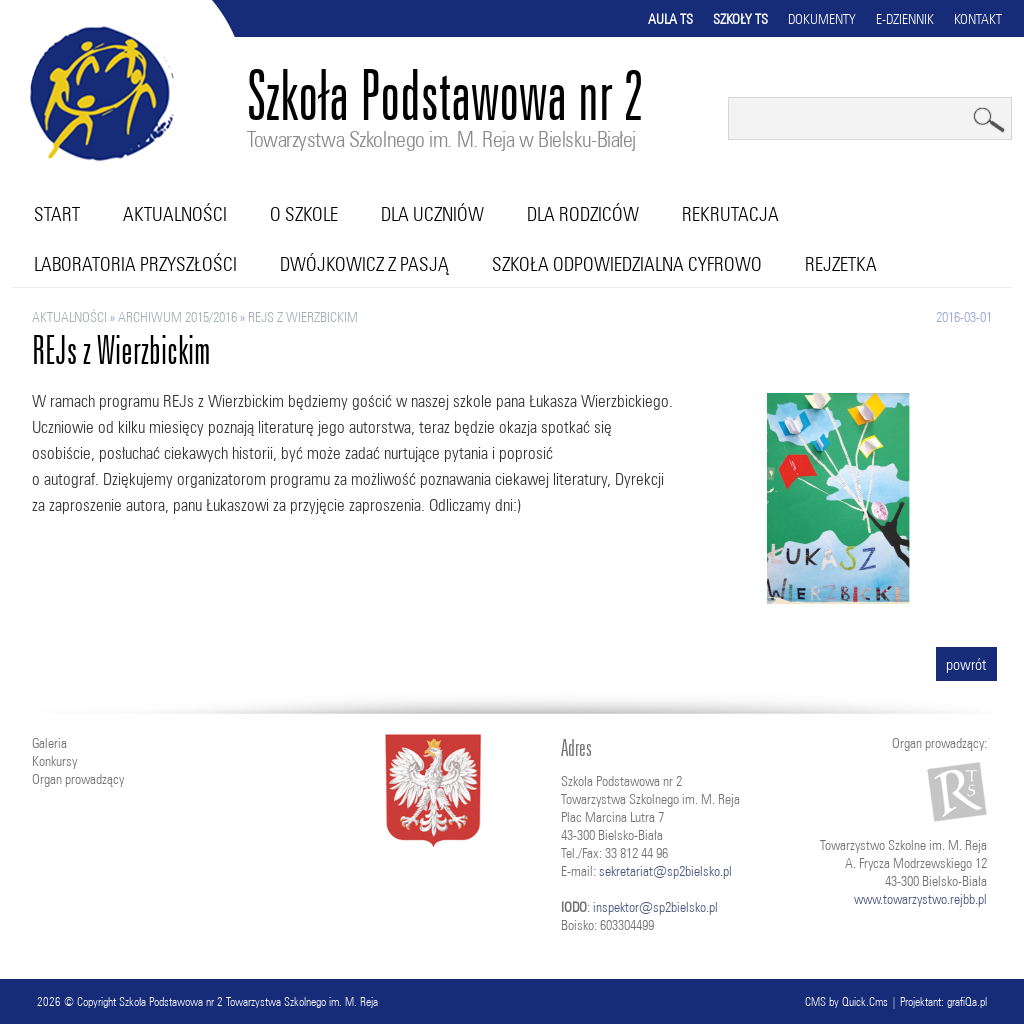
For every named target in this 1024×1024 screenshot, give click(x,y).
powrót (966, 664)
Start (57, 214)
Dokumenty (822, 19)
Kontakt (978, 19)
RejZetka (841, 264)
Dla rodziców (583, 214)
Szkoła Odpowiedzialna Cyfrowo (627, 264)
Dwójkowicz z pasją (364, 264)
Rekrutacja (730, 214)
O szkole (304, 214)
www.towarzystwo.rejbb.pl (920, 899)
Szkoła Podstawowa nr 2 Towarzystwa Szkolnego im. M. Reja (248, 1001)
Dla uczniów (432, 214)
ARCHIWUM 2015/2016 (177, 317)
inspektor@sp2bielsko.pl (655, 907)
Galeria (49, 743)
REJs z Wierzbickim (303, 317)
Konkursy (54, 761)
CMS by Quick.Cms (846, 1001)
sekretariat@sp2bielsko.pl (665, 871)
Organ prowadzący (78, 779)
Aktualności (175, 214)
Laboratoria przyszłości (135, 264)
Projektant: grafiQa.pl (943, 1001)
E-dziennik (905, 19)
